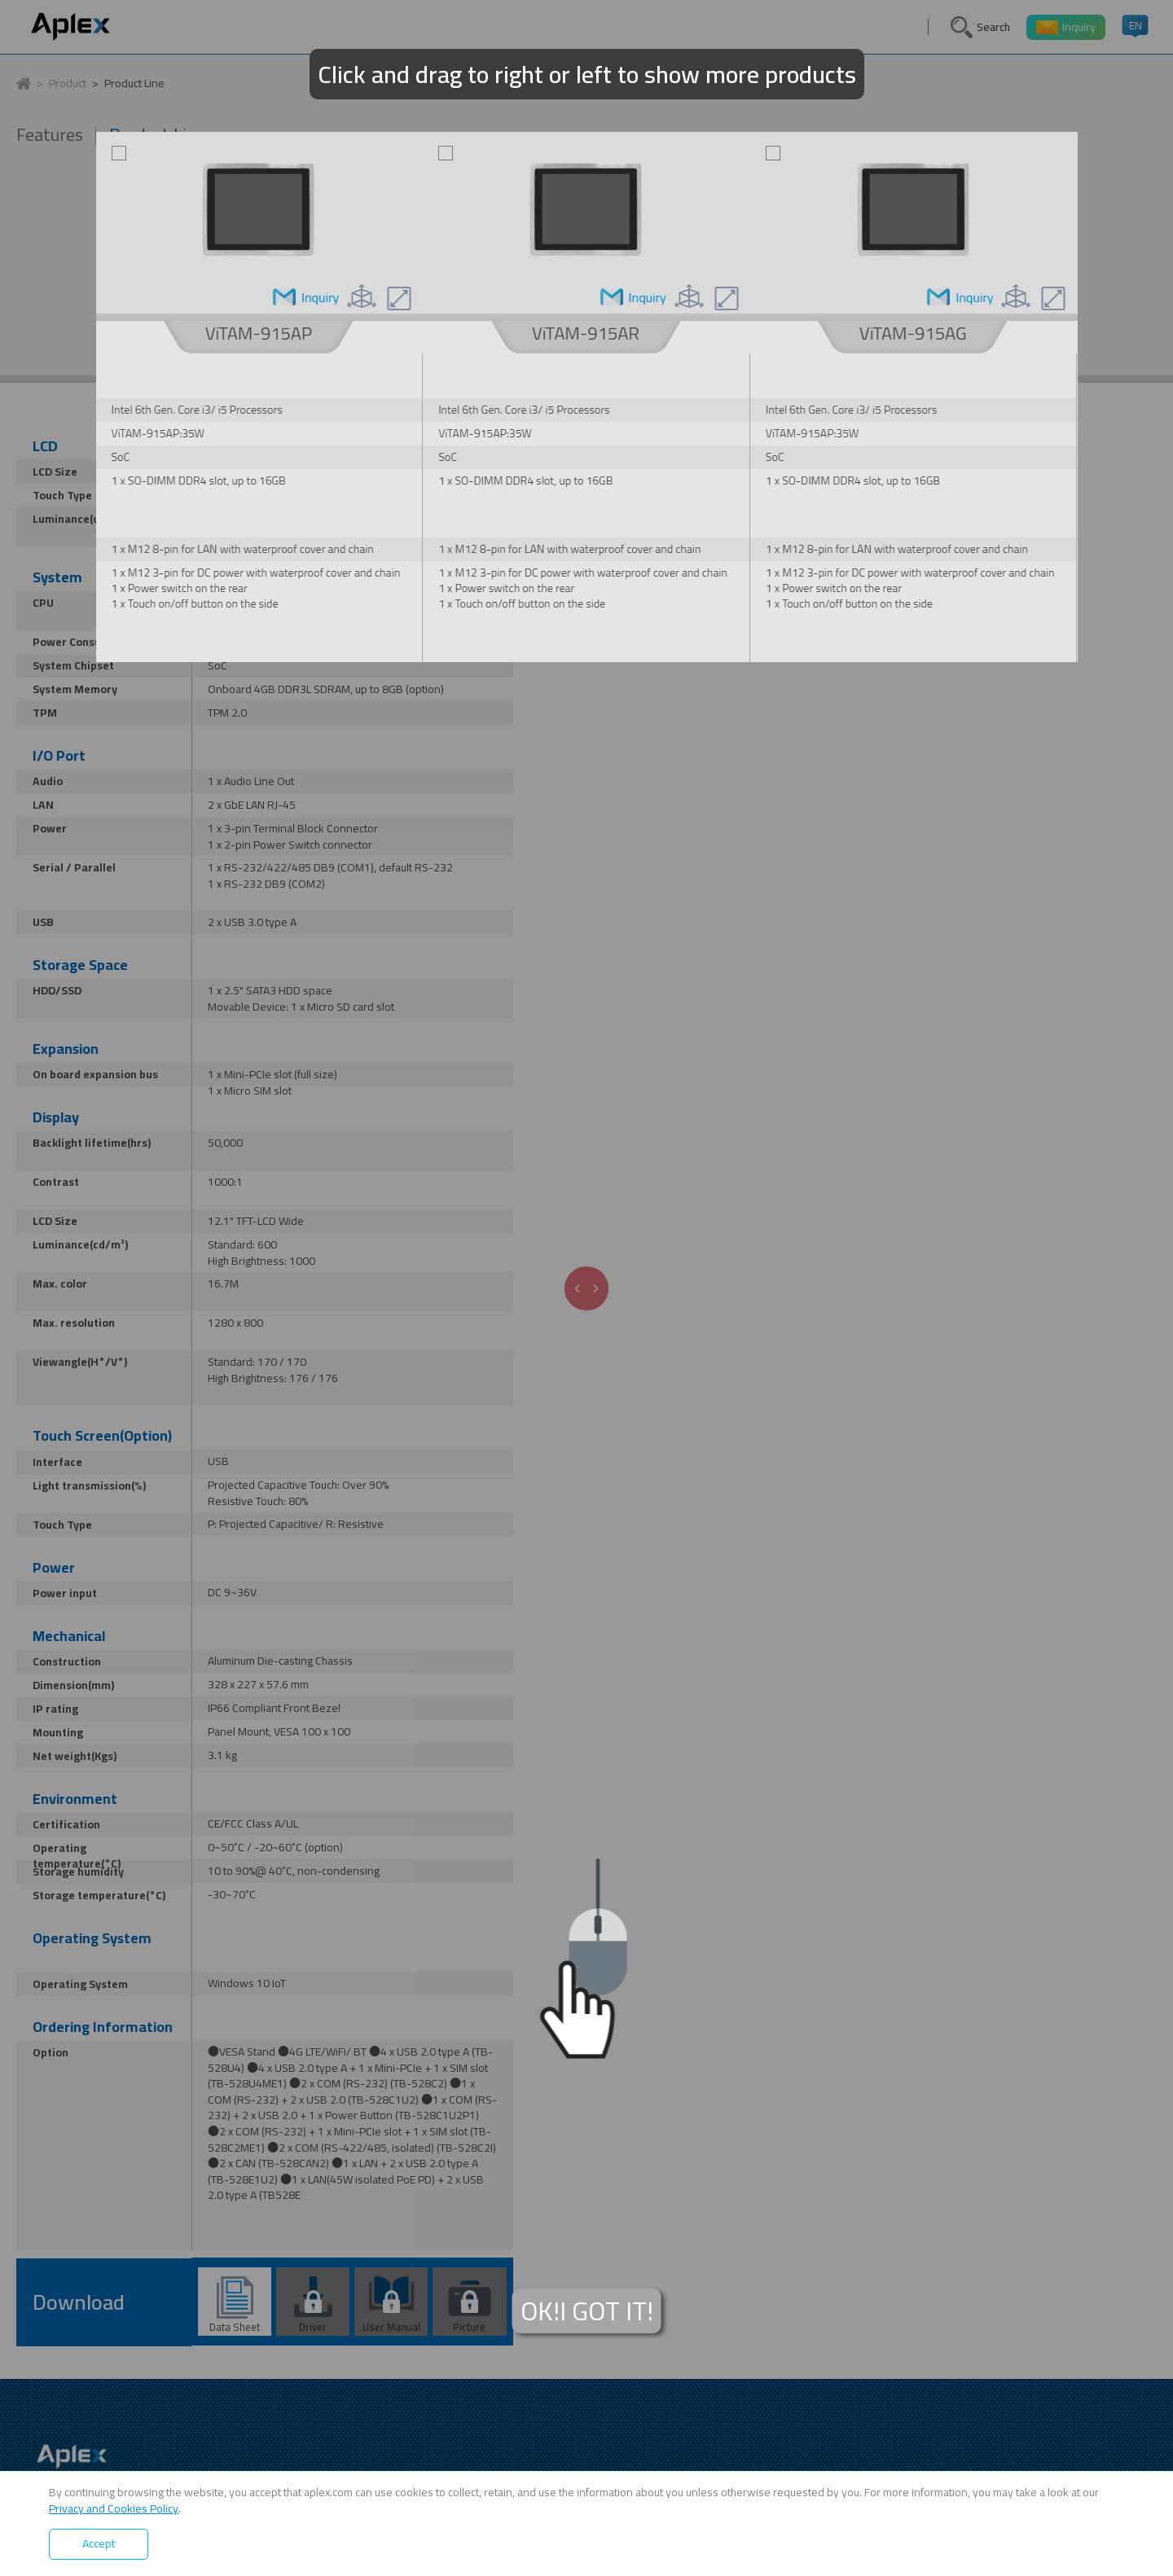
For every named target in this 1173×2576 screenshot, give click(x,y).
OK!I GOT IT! (587, 2311)
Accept (98, 2543)
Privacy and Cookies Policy (113, 2508)
